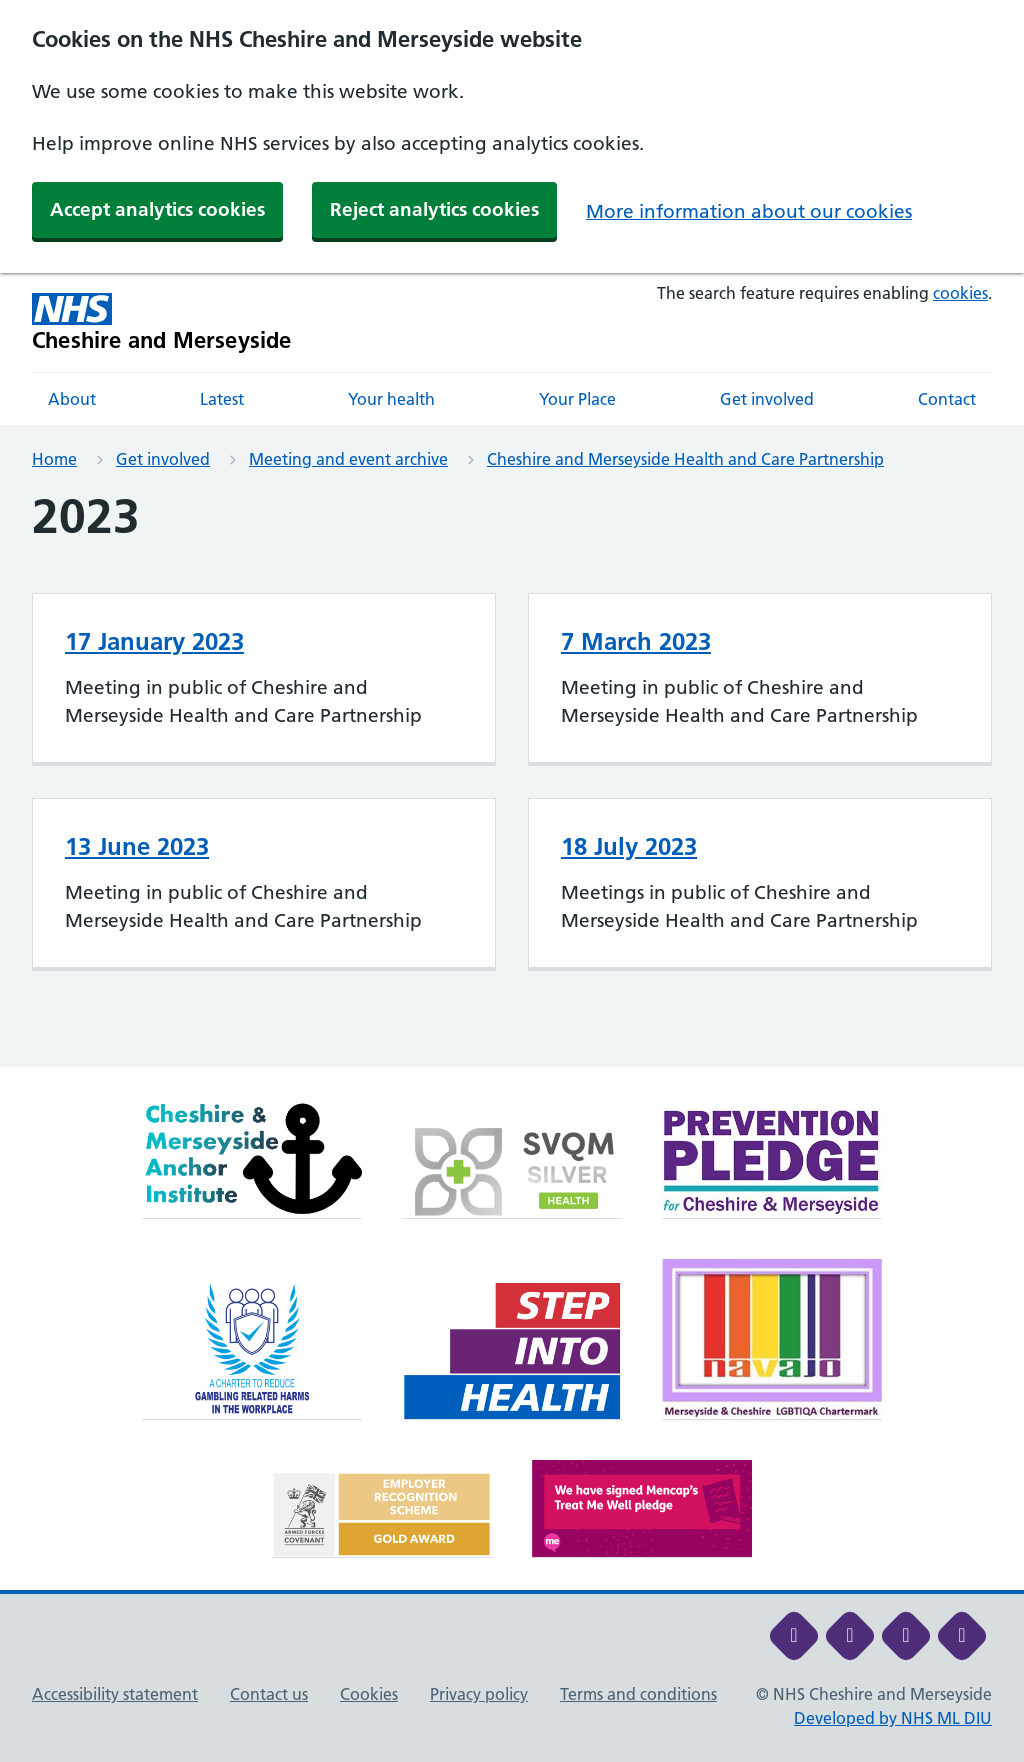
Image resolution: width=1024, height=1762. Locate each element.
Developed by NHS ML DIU (893, 1718)
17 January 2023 (154, 641)
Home (54, 459)
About (72, 399)
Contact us (269, 1694)
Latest (222, 399)
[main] (512, 778)
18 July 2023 (629, 846)
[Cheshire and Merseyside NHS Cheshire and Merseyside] (162, 322)
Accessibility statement (115, 1694)
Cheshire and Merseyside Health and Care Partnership (685, 459)
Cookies (369, 1694)
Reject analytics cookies (434, 209)
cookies (960, 293)
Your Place (577, 399)
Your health (391, 399)
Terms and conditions (638, 1694)
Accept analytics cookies (157, 209)
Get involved (767, 399)
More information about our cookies (749, 211)
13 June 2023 (137, 846)
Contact (947, 399)
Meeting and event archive (348, 459)
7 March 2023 (636, 641)
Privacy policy (479, 1694)
